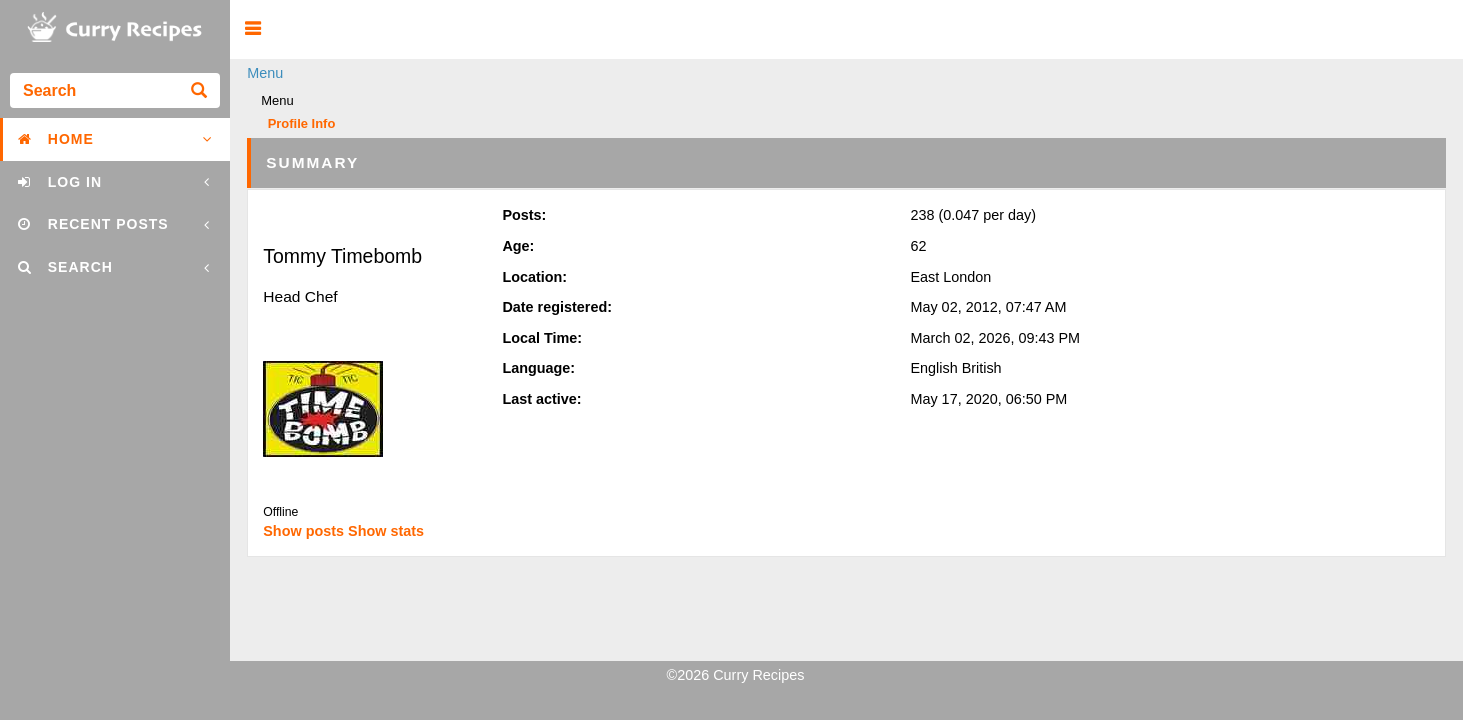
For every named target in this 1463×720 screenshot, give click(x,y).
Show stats (386, 531)
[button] (252, 29)
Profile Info (302, 124)
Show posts (303, 531)
